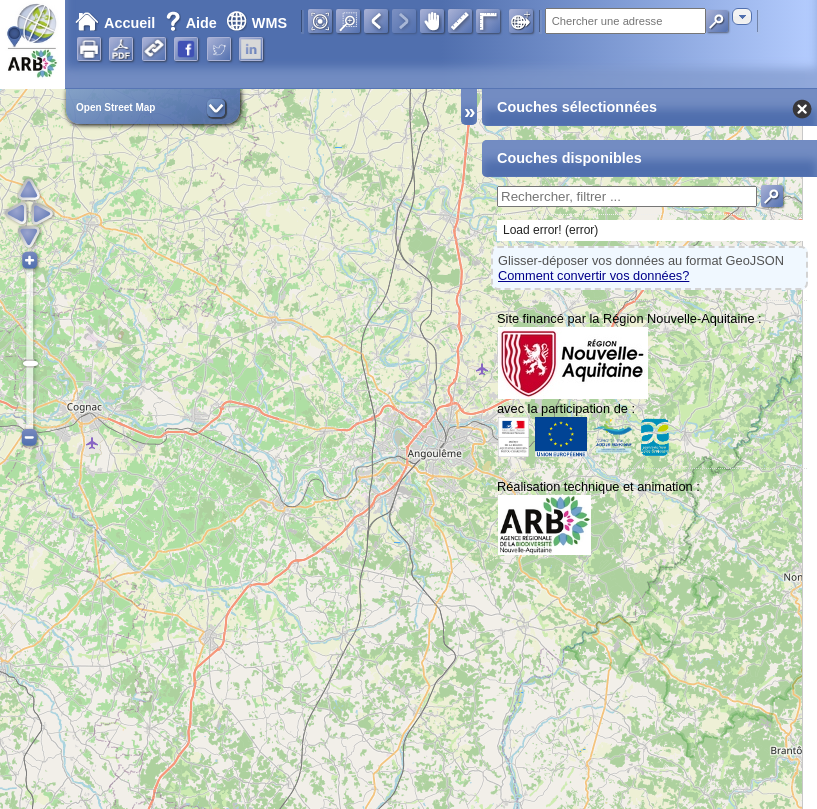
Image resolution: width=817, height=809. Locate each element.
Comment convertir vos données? (593, 275)
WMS (256, 23)
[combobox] (742, 16)
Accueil (115, 23)
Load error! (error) (550, 230)
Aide (193, 23)
